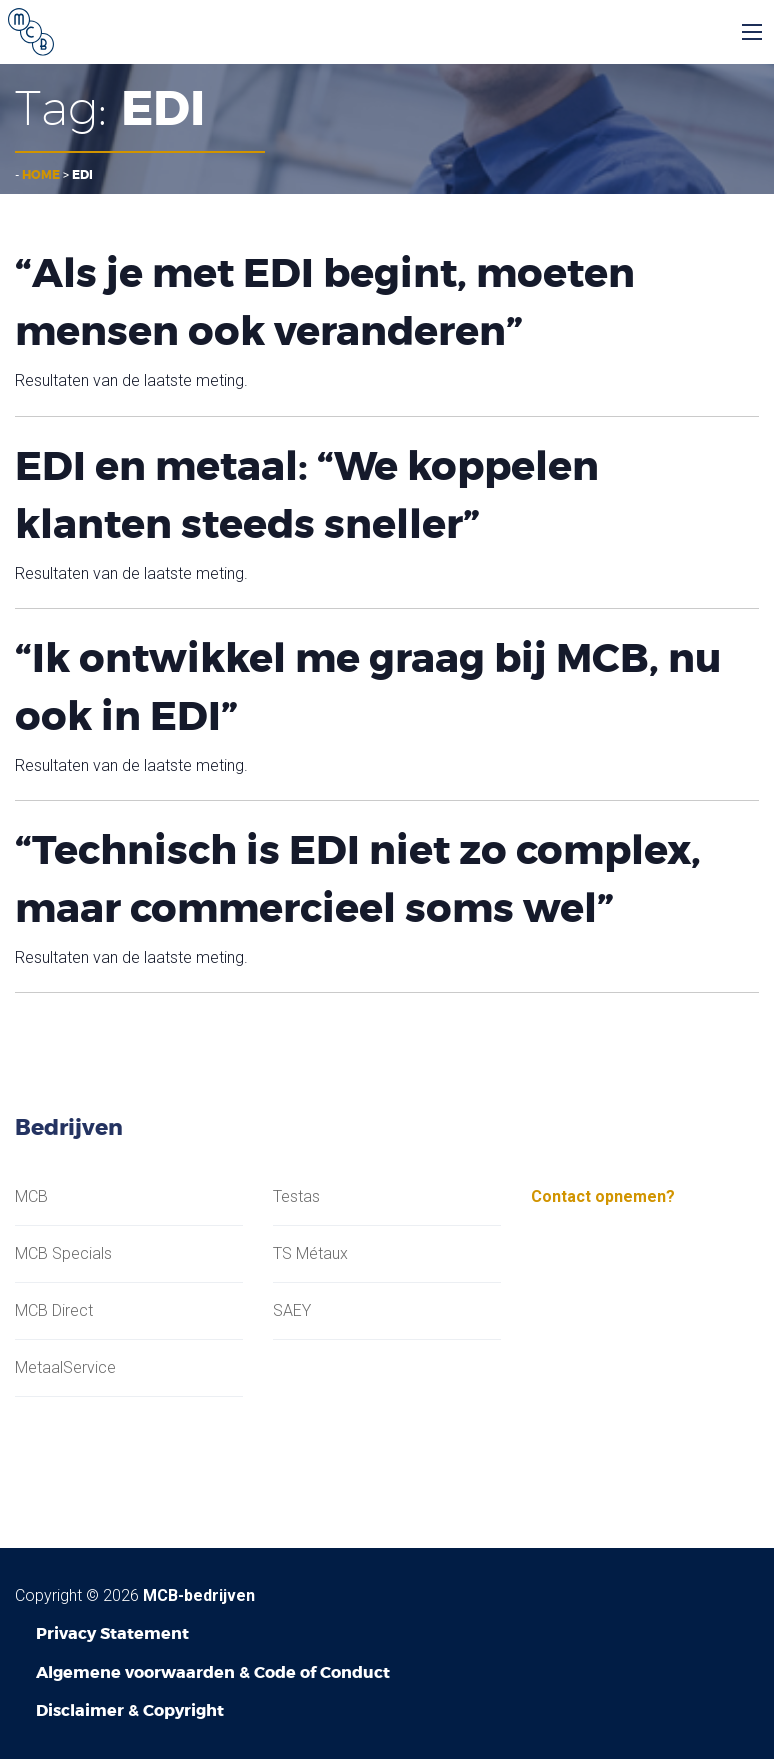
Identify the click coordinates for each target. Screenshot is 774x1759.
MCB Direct (54, 1311)
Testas (296, 1197)
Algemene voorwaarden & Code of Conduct (213, 1672)
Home (41, 175)
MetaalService (65, 1368)
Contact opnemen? (603, 1196)
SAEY (292, 1311)
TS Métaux (310, 1254)
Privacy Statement (112, 1633)
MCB (31, 1197)
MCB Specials (63, 1254)
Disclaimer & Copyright (130, 1710)
